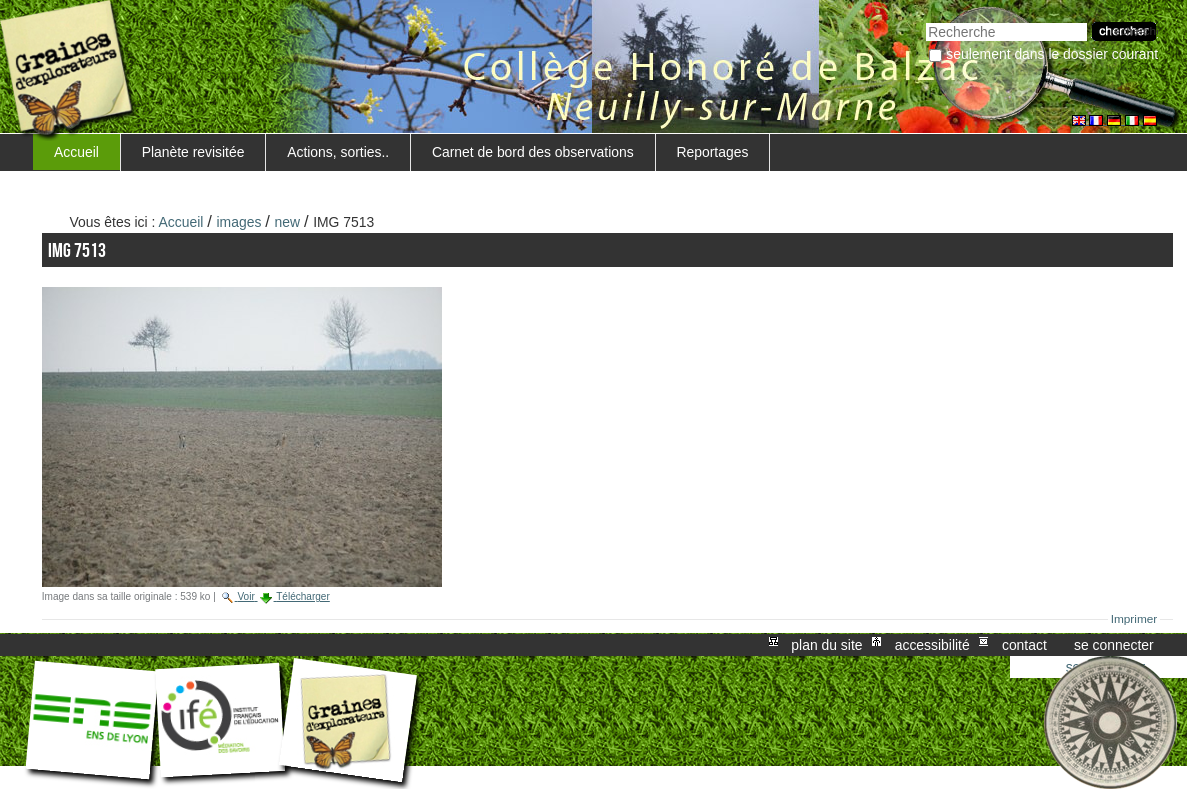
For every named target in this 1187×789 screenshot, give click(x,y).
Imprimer (1134, 619)
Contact (1024, 645)
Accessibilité (932, 645)
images (239, 222)
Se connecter (1114, 645)
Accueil (76, 152)
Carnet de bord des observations (533, 152)
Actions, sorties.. (338, 152)
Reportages (712, 152)
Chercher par (925, 20)
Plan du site (826, 645)
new (288, 222)
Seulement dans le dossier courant (1052, 54)
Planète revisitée (193, 152)
